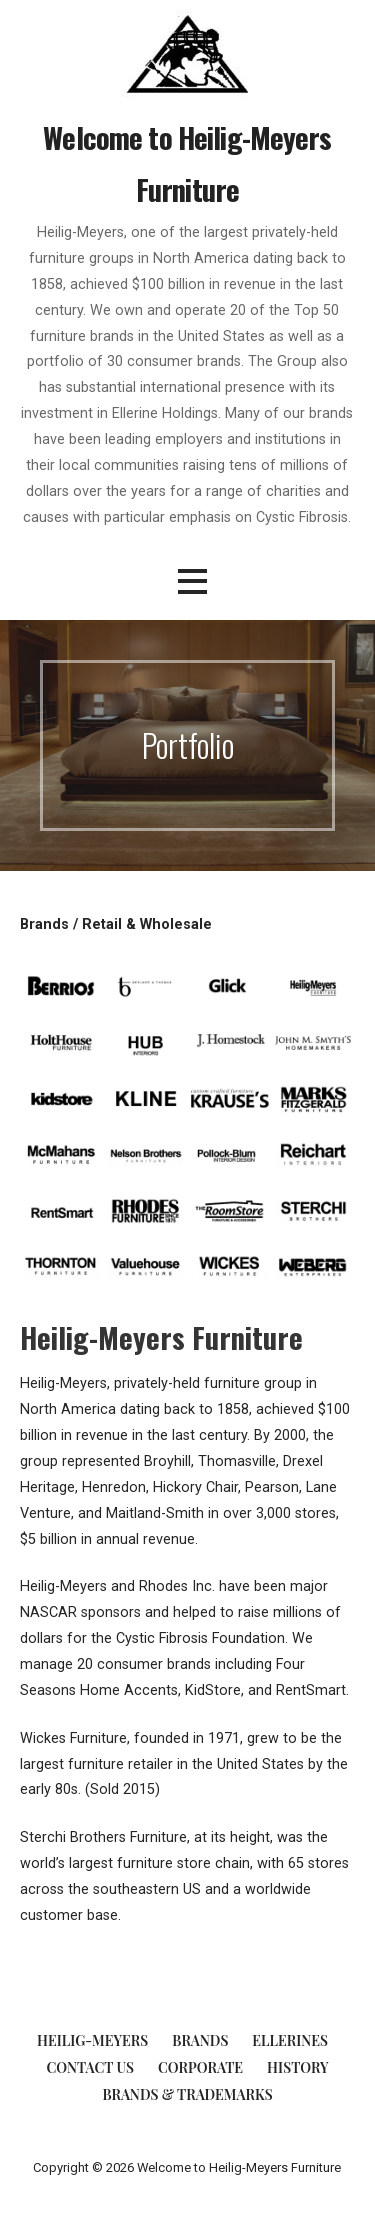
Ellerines (290, 2040)
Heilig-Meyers (92, 2040)
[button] (192, 581)
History (297, 2067)
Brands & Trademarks (187, 2094)
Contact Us (89, 2067)
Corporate (200, 2067)
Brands (200, 2040)
